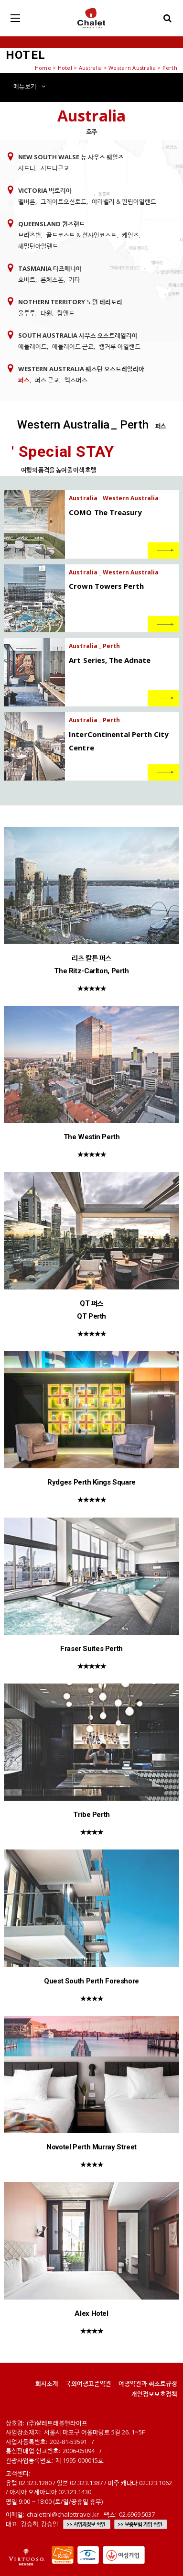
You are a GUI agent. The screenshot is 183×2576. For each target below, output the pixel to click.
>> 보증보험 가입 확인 (140, 2524)
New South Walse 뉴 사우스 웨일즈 (71, 157)
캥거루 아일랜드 (119, 346)
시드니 (26, 168)
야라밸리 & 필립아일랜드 (124, 201)
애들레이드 (32, 346)
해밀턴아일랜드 (38, 246)
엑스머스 (76, 379)
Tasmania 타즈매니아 (50, 268)
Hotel (65, 67)
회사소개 (46, 2383)
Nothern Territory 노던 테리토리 (70, 301)
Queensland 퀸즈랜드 (51, 224)
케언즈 (130, 235)
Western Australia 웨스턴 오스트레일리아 (81, 368)
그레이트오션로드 (63, 201)
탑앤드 (66, 312)
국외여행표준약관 (88, 2383)
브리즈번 (29, 235)
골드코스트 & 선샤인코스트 (81, 235)
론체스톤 (52, 279)
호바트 (26, 279)
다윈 (46, 312)
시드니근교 (55, 168)
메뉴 (29, 86)
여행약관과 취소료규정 (147, 2383)
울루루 (26, 312)
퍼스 (24, 379)
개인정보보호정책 (154, 2393)
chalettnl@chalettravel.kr (63, 2514)
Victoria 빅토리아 (45, 190)
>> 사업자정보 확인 (85, 2524)
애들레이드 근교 (73, 346)
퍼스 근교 (47, 379)
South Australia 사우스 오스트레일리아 (78, 335)
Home (43, 67)
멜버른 (26, 201)
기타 (74, 279)
